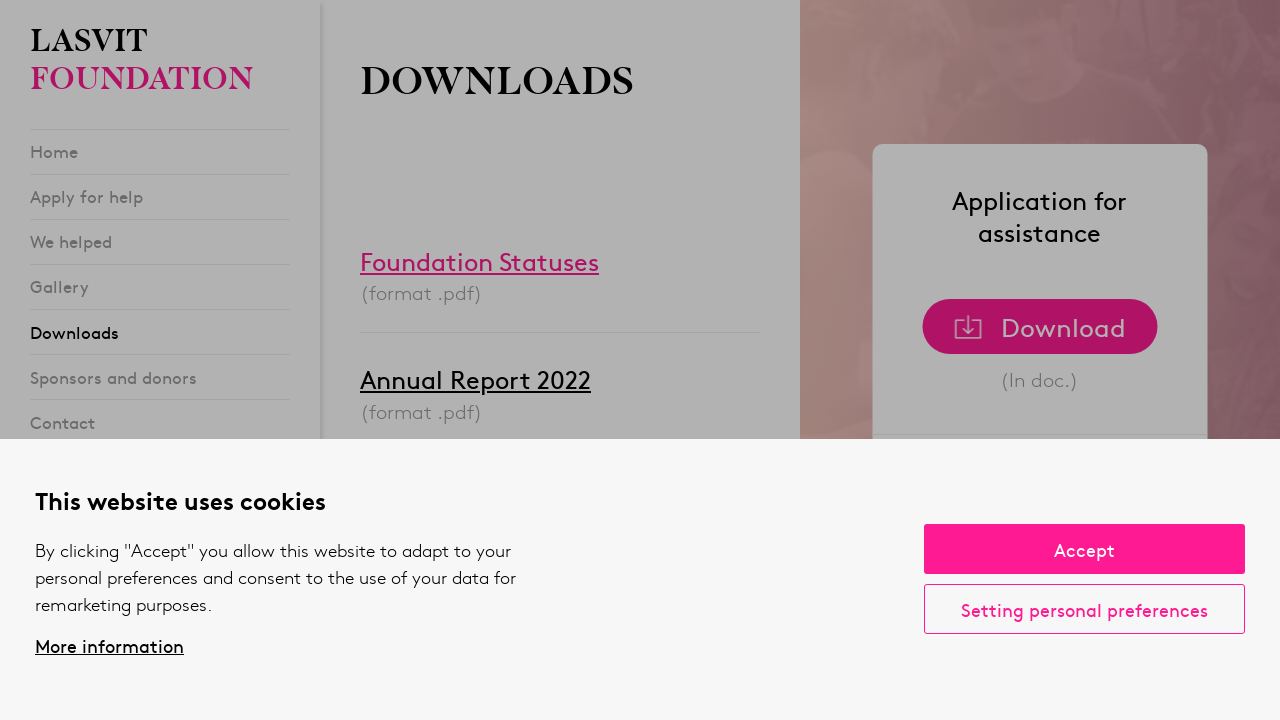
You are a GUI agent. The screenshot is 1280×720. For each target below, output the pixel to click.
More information (109, 646)
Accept (1084, 549)
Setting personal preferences (1084, 609)
